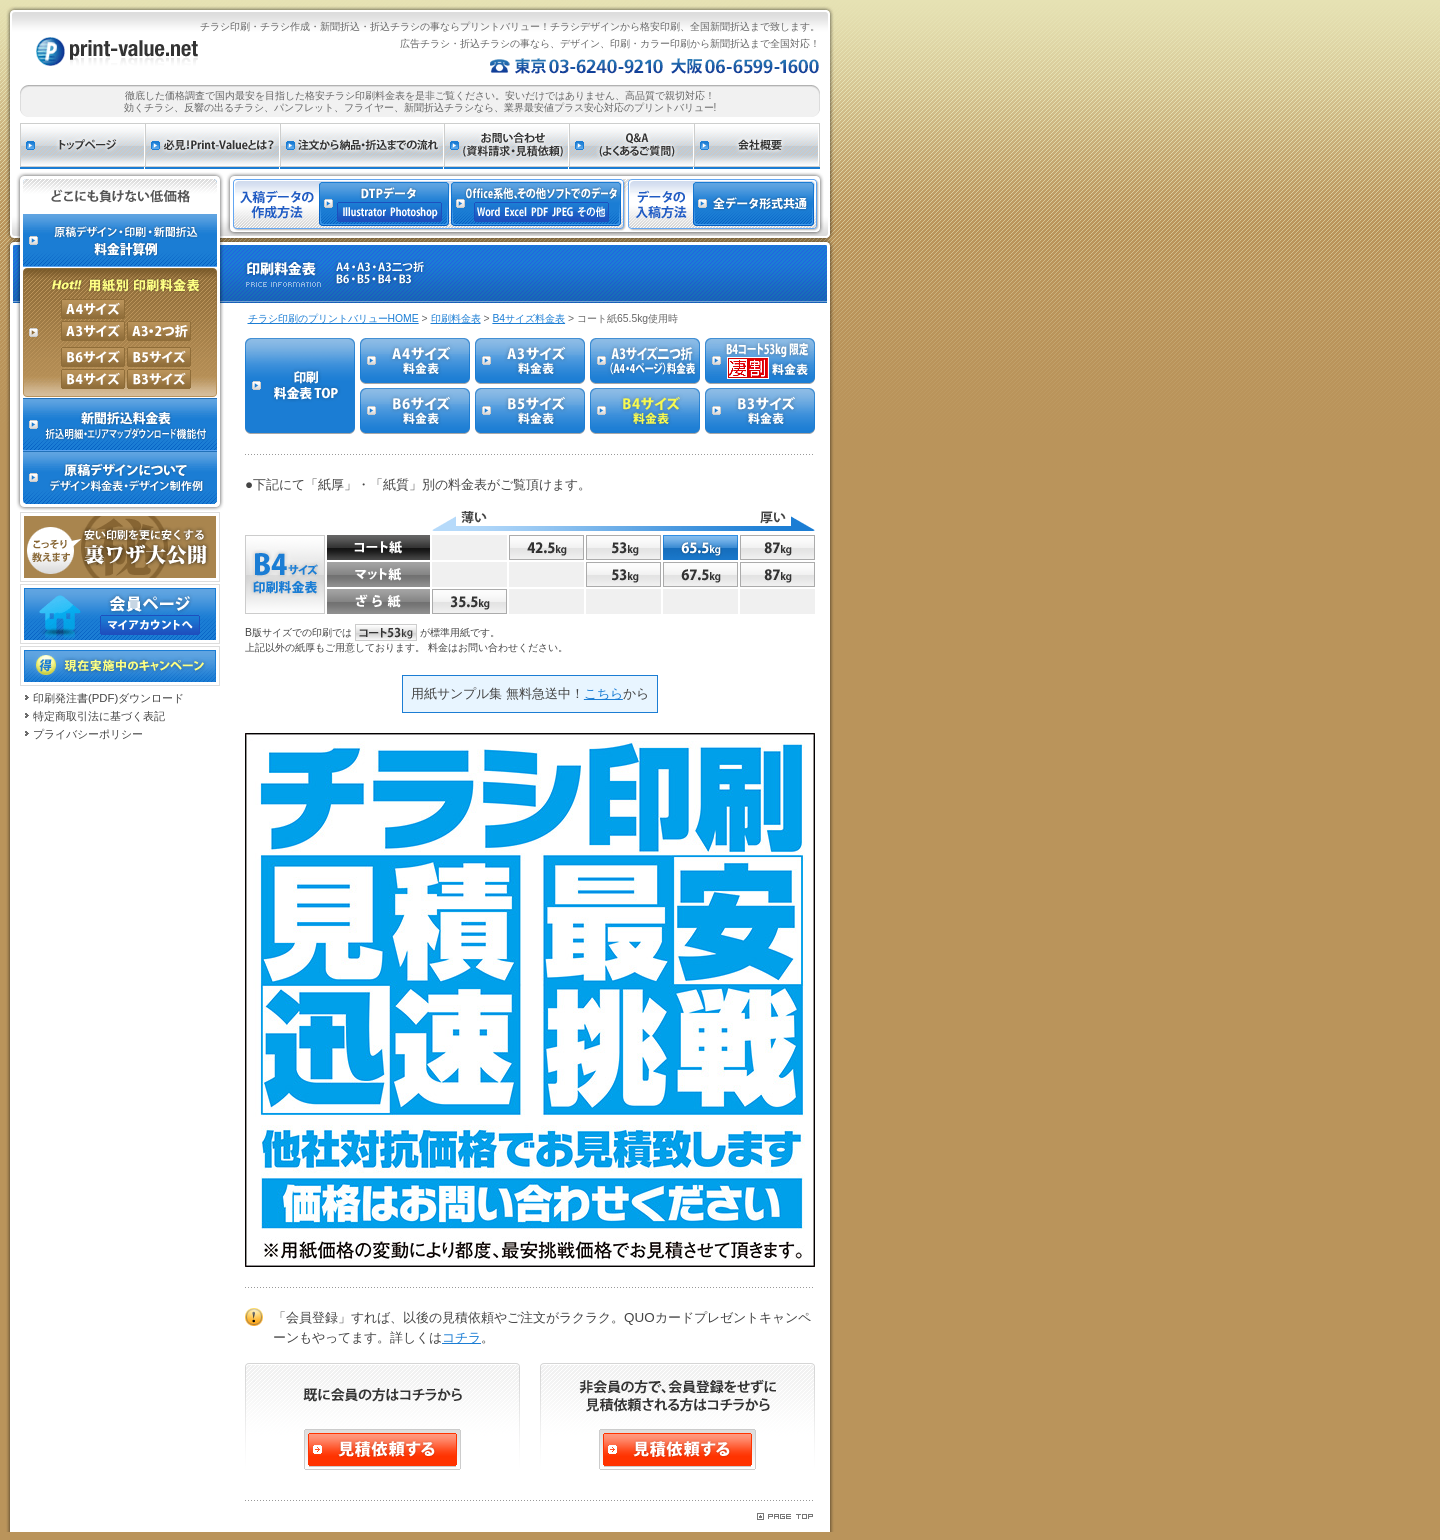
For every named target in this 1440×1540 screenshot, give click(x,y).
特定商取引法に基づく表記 (99, 716)
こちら (603, 693)
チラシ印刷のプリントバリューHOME (333, 318)
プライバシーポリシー (88, 734)
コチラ (461, 1337)
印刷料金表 (456, 318)
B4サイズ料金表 (528, 318)
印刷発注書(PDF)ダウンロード (108, 698)
